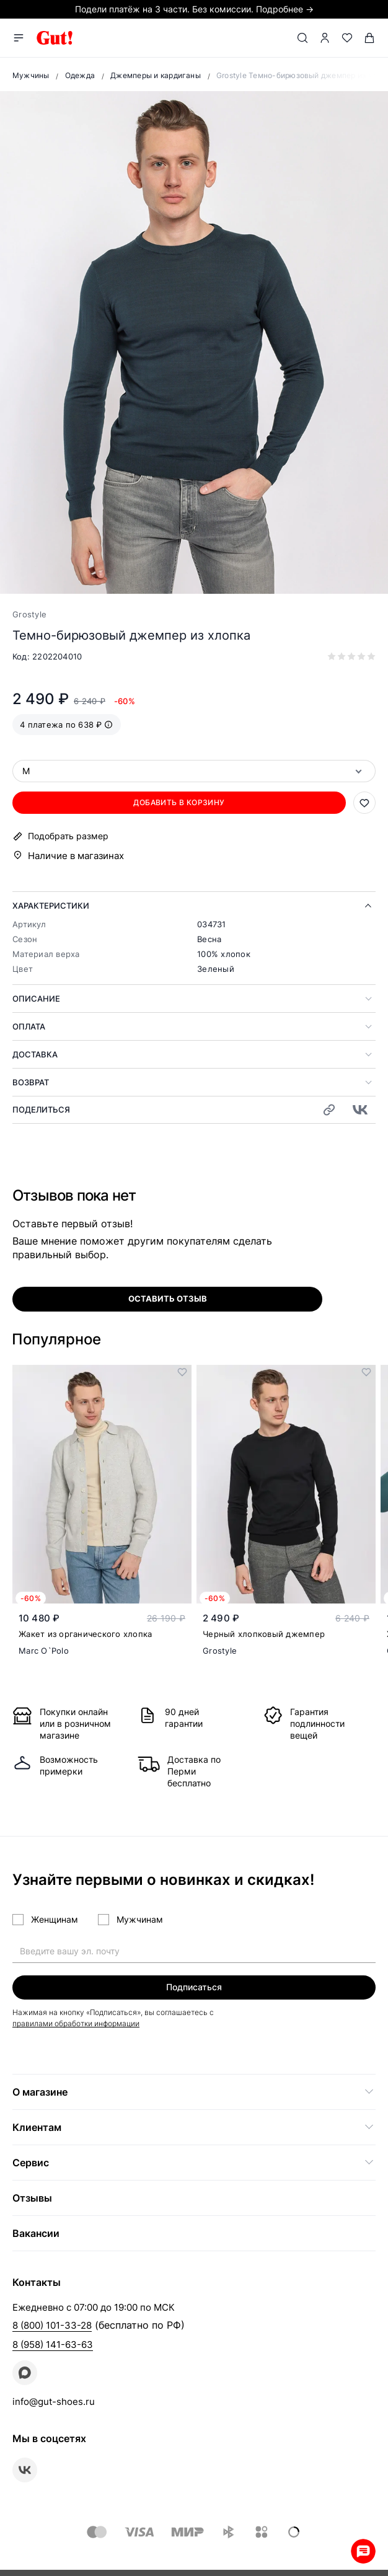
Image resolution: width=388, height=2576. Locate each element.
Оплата (28, 1026)
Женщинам (54, 1919)
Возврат (30, 1082)
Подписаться (194, 1987)
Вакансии (36, 2233)
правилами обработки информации (75, 2023)
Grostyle (29, 614)
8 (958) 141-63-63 (52, 2344)
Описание (36, 998)
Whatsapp (363, 2551)
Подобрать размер (68, 836)
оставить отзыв (167, 1298)
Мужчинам (140, 1919)
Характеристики (50, 906)
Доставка (35, 1054)
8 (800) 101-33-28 (52, 2325)
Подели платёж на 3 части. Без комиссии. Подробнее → (194, 9)
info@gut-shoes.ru (53, 2401)
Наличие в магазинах (76, 856)
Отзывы (32, 2198)
